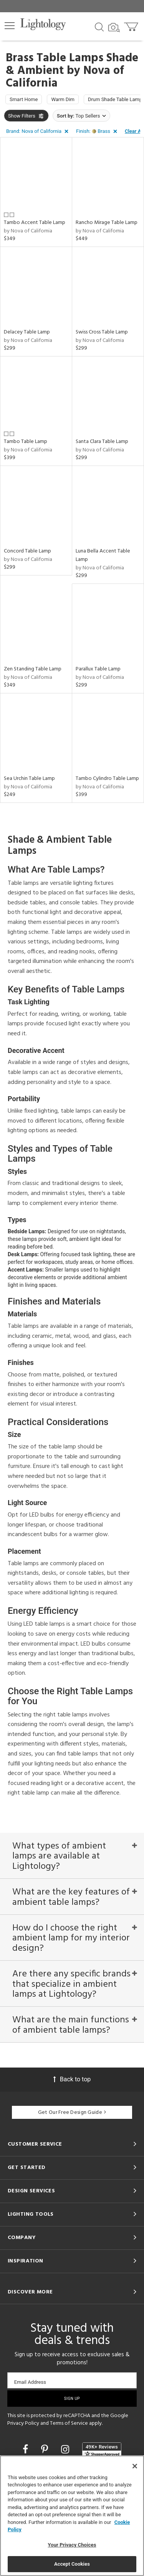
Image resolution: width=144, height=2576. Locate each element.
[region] (72, 2515)
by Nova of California (28, 231)
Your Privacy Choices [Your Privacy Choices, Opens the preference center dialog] (72, 2545)
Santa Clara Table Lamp (102, 441)
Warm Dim (62, 99)
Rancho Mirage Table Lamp (106, 222)
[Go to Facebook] (26, 2449)
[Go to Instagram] (66, 2449)
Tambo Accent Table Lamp (34, 222)
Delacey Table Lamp (27, 332)
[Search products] (99, 26)
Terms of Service (69, 2423)
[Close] (134, 2466)
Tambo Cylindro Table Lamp (107, 778)
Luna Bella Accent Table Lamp (103, 555)
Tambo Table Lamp (25, 441)
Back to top (72, 2079)
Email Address (30, 2382)
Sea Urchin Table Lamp (29, 778)
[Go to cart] (132, 25)
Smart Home (24, 99)
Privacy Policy (23, 2423)
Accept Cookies (72, 2564)
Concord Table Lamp (27, 551)
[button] (9, 25)
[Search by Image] (114, 27)
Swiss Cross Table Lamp (102, 332)
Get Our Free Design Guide (72, 2112)
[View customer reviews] (102, 2450)
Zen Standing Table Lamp (32, 669)
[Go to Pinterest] (46, 2449)
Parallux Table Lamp (98, 669)
